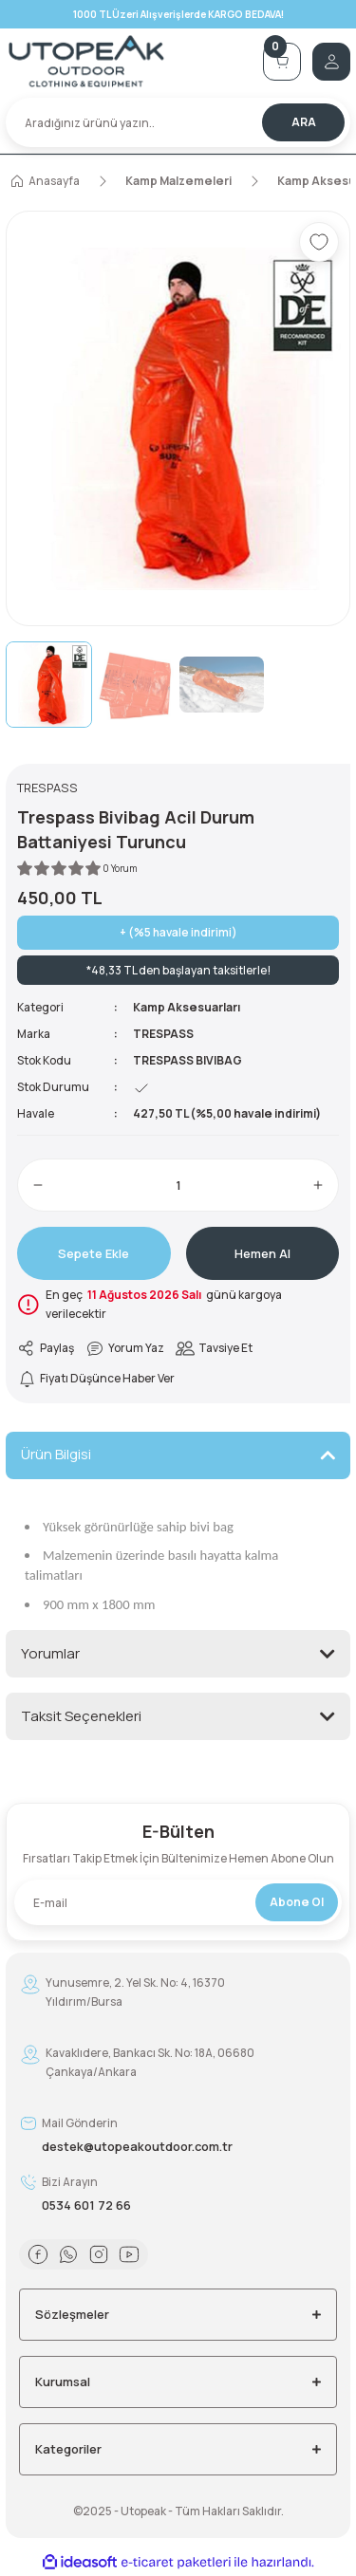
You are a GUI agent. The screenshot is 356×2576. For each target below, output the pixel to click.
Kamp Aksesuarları (186, 1007)
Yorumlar (50, 1653)
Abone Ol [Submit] (297, 1902)
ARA (303, 122)
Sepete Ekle (93, 1253)
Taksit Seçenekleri (81, 1716)
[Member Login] (331, 62)
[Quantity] (178, 1185)
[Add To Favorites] (319, 242)
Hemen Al (262, 1253)
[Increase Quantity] (318, 1185)
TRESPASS (163, 1034)
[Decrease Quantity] (38, 1185)
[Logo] (129, 61)
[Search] (178, 122)
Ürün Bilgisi (56, 1454)
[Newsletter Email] (178, 1902)
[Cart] (282, 62)
